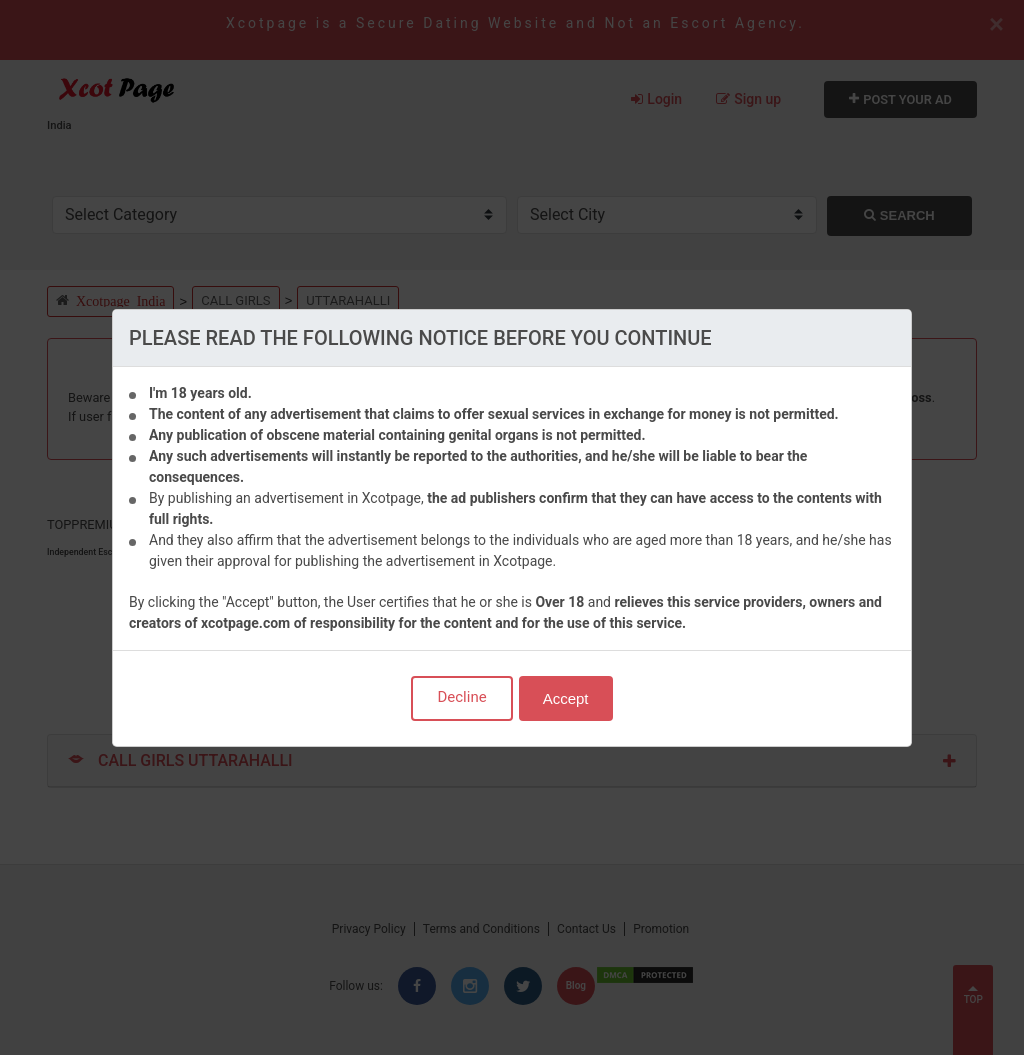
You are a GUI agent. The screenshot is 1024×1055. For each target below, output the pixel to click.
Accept (566, 698)
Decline (461, 697)
